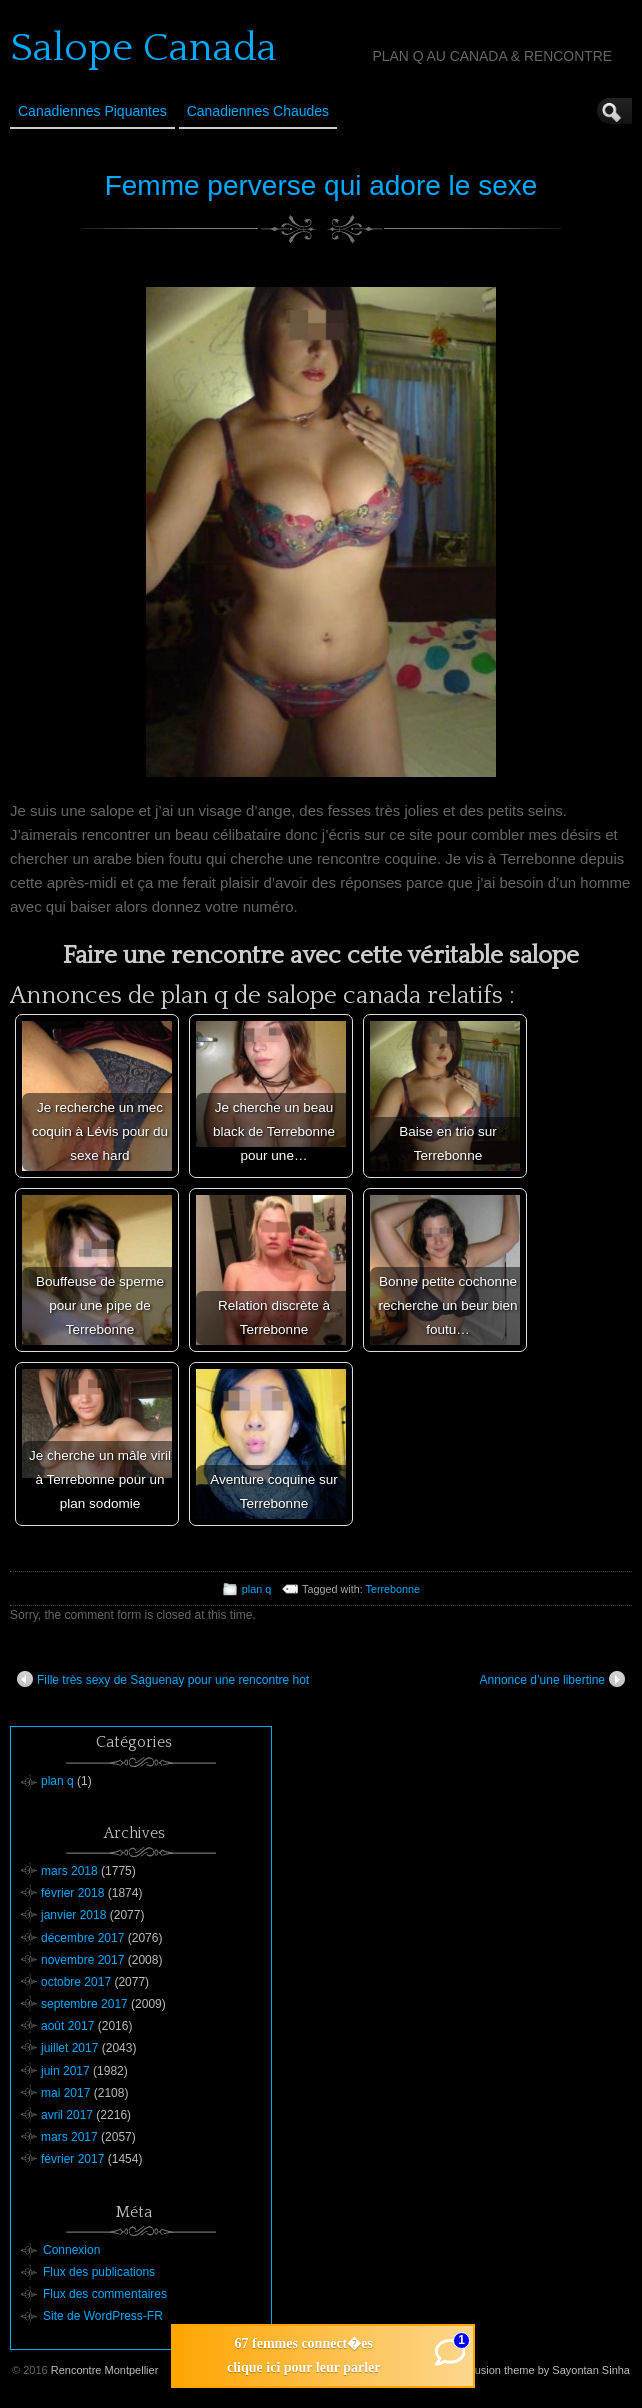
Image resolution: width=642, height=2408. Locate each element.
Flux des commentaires (105, 2294)
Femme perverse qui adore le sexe (321, 185)
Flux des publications (99, 2272)
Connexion (71, 2250)
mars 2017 (69, 2137)
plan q (256, 1589)
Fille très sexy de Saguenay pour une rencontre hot (163, 1679)
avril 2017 (67, 2115)
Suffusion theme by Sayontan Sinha (542, 2370)
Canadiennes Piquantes (92, 111)
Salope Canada (143, 48)
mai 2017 (65, 2093)
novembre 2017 (82, 1960)
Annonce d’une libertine (552, 1679)
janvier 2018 (73, 1915)
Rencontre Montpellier (105, 2370)
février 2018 (72, 1893)
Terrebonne (393, 1589)
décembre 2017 (82, 1938)
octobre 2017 (76, 1982)
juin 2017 (65, 2071)
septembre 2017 (84, 2004)
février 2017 (72, 2159)
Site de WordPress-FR (103, 2316)
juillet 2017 (69, 2048)
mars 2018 (69, 1871)
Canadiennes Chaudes (258, 111)
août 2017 (67, 2026)
